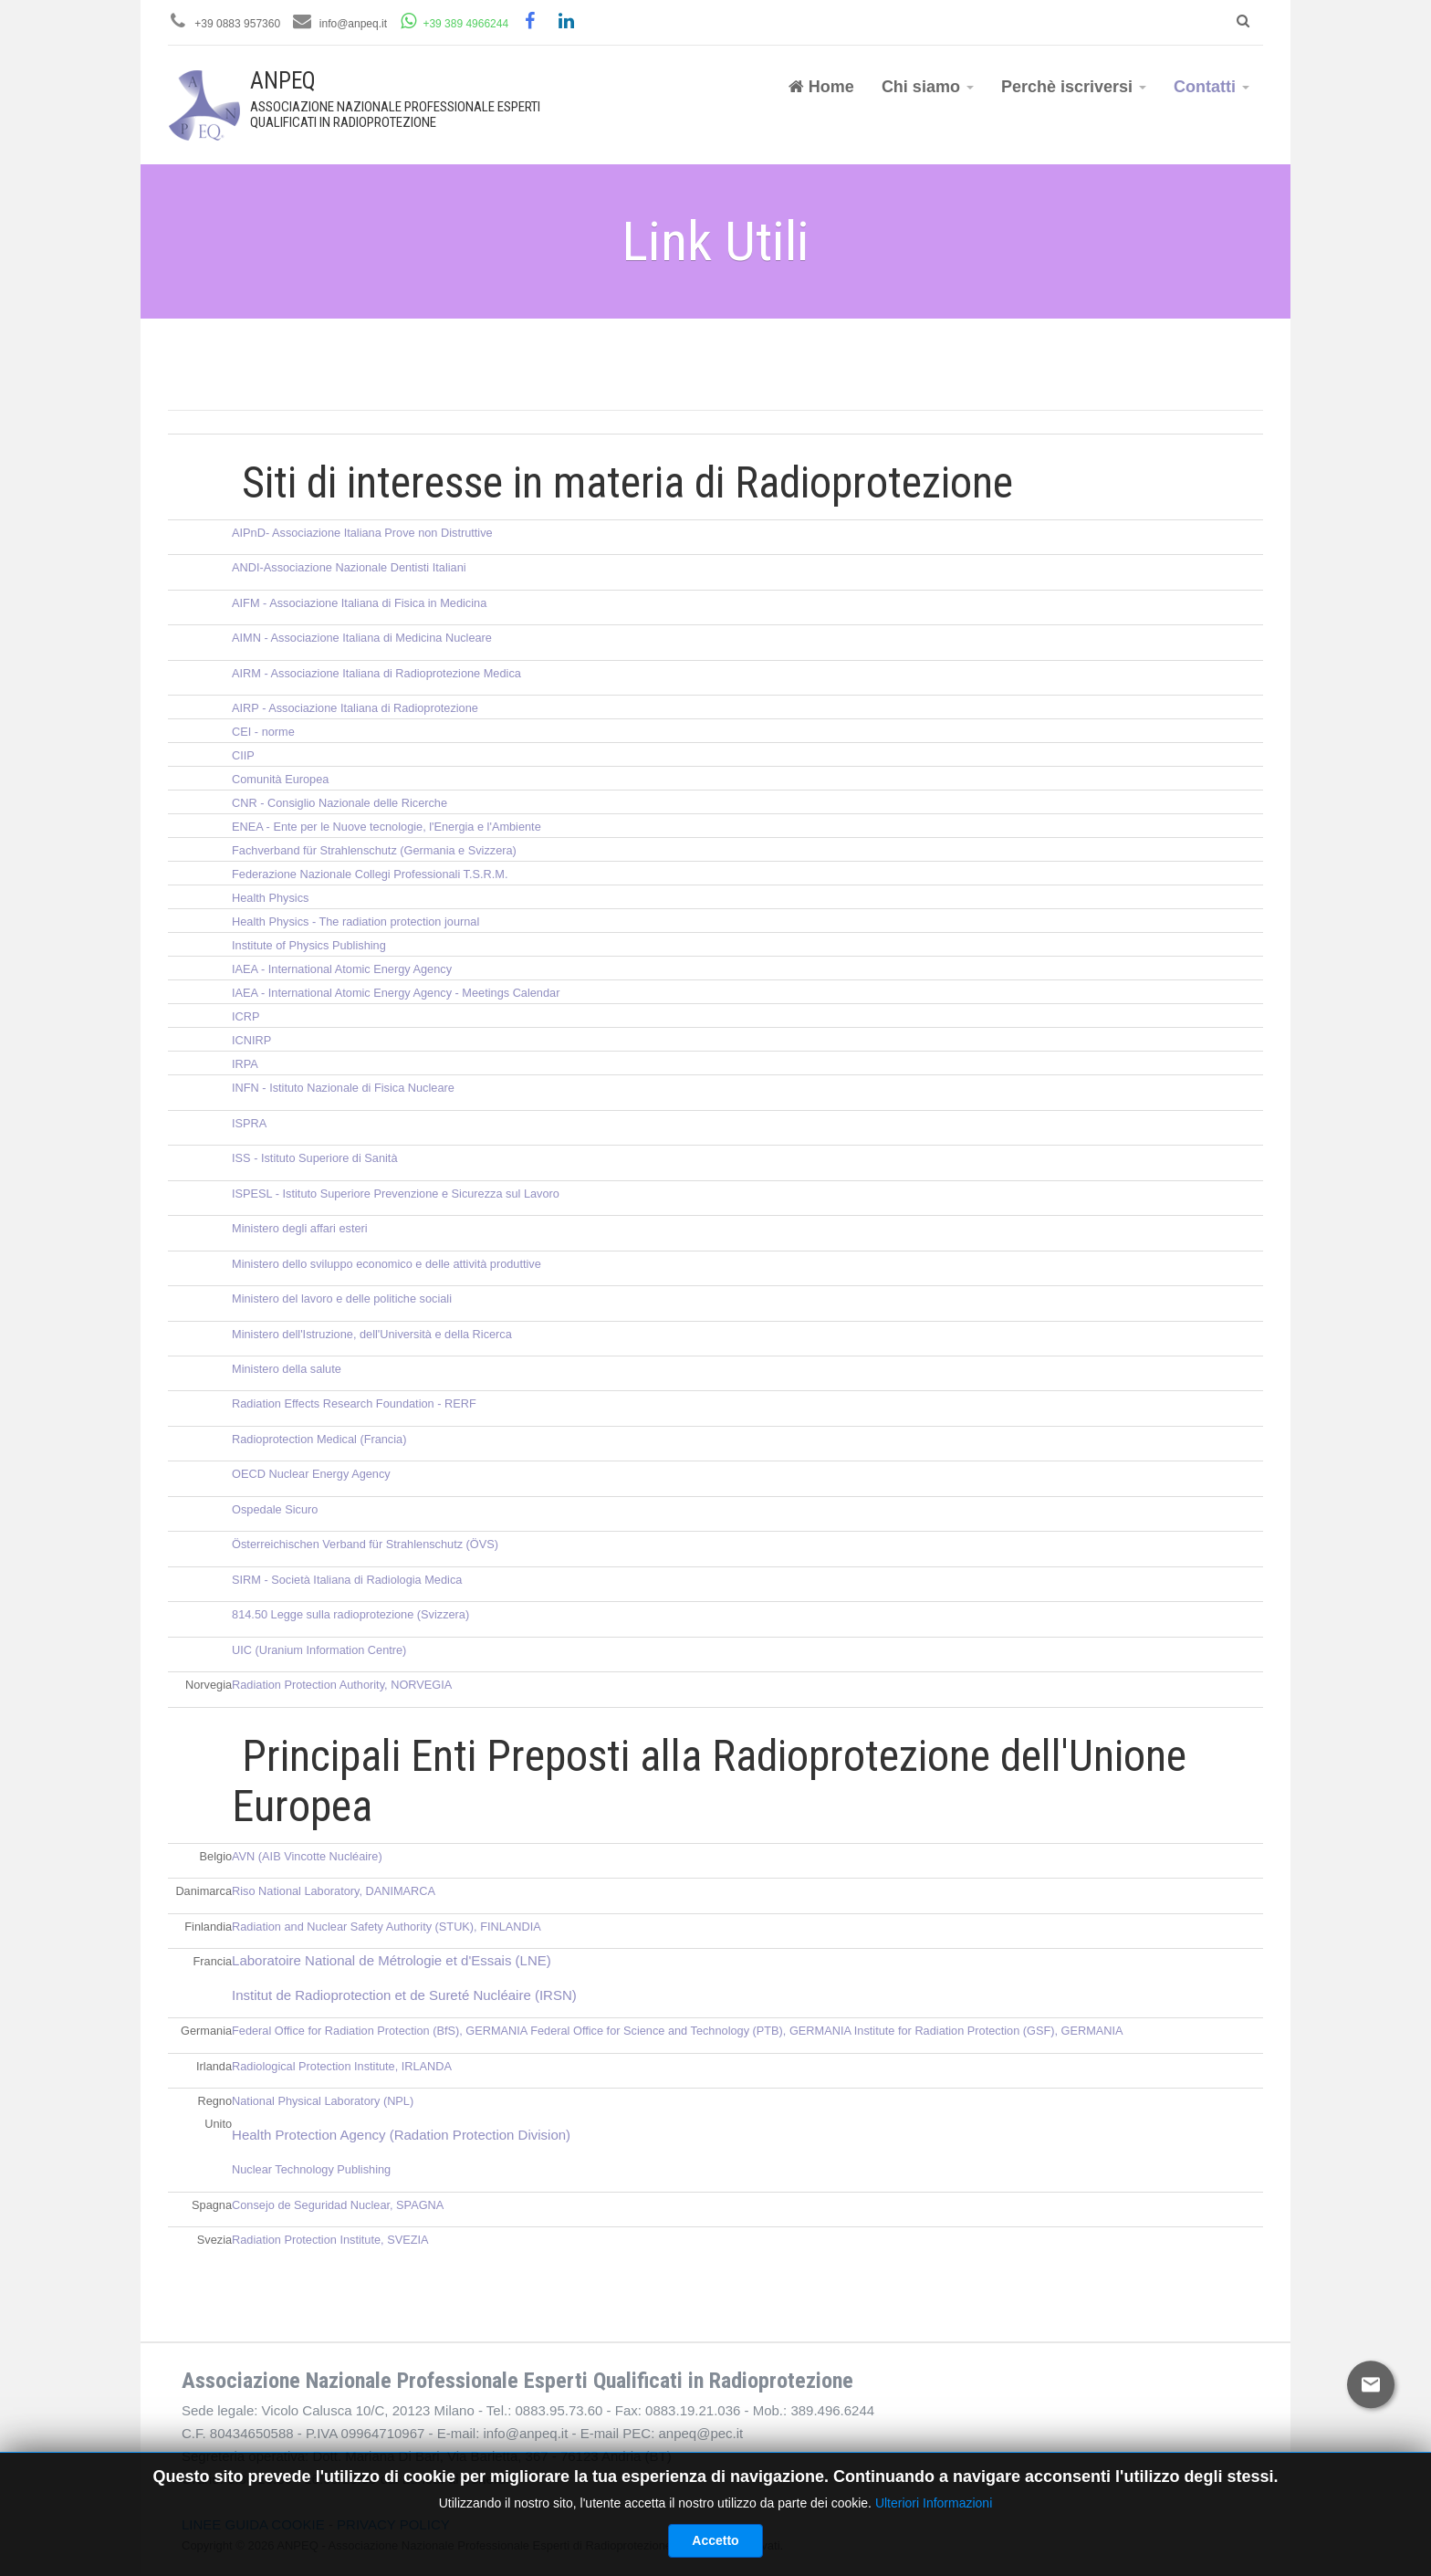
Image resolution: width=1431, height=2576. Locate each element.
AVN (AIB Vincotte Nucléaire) (307, 1856)
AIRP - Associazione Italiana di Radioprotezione (355, 708)
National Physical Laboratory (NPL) (322, 2101)
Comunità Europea (280, 779)
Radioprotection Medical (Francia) (319, 1439)
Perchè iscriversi (1073, 87)
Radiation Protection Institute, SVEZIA (330, 2239)
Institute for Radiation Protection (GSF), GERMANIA (988, 2030)
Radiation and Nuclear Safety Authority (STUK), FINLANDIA (386, 1926)
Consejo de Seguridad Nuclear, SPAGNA (338, 2205)
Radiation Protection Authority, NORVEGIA (342, 1684)
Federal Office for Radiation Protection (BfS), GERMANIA (379, 2030)
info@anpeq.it (353, 23)
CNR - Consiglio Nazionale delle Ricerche (339, 803)
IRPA (245, 1064)
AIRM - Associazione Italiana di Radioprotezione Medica (376, 673)
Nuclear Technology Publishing (311, 2169)
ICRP (245, 1016)
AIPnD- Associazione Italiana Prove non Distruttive (362, 532)
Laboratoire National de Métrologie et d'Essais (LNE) (391, 1960)
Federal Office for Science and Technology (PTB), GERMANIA (690, 2030)
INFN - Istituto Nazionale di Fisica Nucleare (343, 1087)
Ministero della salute (286, 1369)
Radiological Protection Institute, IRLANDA (342, 2066)
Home (821, 87)
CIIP (243, 755)
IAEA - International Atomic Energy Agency (342, 969)
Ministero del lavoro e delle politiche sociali (342, 1298)
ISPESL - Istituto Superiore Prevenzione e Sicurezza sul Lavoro (395, 1193)
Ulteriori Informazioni (933, 2559)
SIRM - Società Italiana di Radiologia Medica (347, 1579)
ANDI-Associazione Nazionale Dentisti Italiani (349, 567)
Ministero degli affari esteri (300, 1228)
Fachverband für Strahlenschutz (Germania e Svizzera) (374, 850)
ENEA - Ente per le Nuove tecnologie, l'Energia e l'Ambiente (386, 826)
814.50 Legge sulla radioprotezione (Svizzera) (350, 1614)
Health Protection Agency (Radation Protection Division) (401, 2134)
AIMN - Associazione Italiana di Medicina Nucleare (362, 637)
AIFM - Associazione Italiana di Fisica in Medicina (359, 603)
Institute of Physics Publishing (309, 945)
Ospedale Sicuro (275, 1509)
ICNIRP (251, 1040)
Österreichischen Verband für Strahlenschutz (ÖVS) (365, 1544)
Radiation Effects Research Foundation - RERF (354, 1403)
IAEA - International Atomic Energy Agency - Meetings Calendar (395, 993)
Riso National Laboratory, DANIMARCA (333, 1891)
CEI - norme (263, 731)
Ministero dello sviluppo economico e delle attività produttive (386, 1264)
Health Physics (270, 898)
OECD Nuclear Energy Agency (311, 1474)
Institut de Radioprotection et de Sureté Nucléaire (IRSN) (404, 1995)
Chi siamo (928, 87)
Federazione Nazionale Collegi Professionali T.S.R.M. (369, 874)
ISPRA (249, 1123)
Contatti (1211, 87)
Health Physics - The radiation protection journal (355, 921)
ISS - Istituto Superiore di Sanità (314, 1158)
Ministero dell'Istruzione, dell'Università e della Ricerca (372, 1334)
